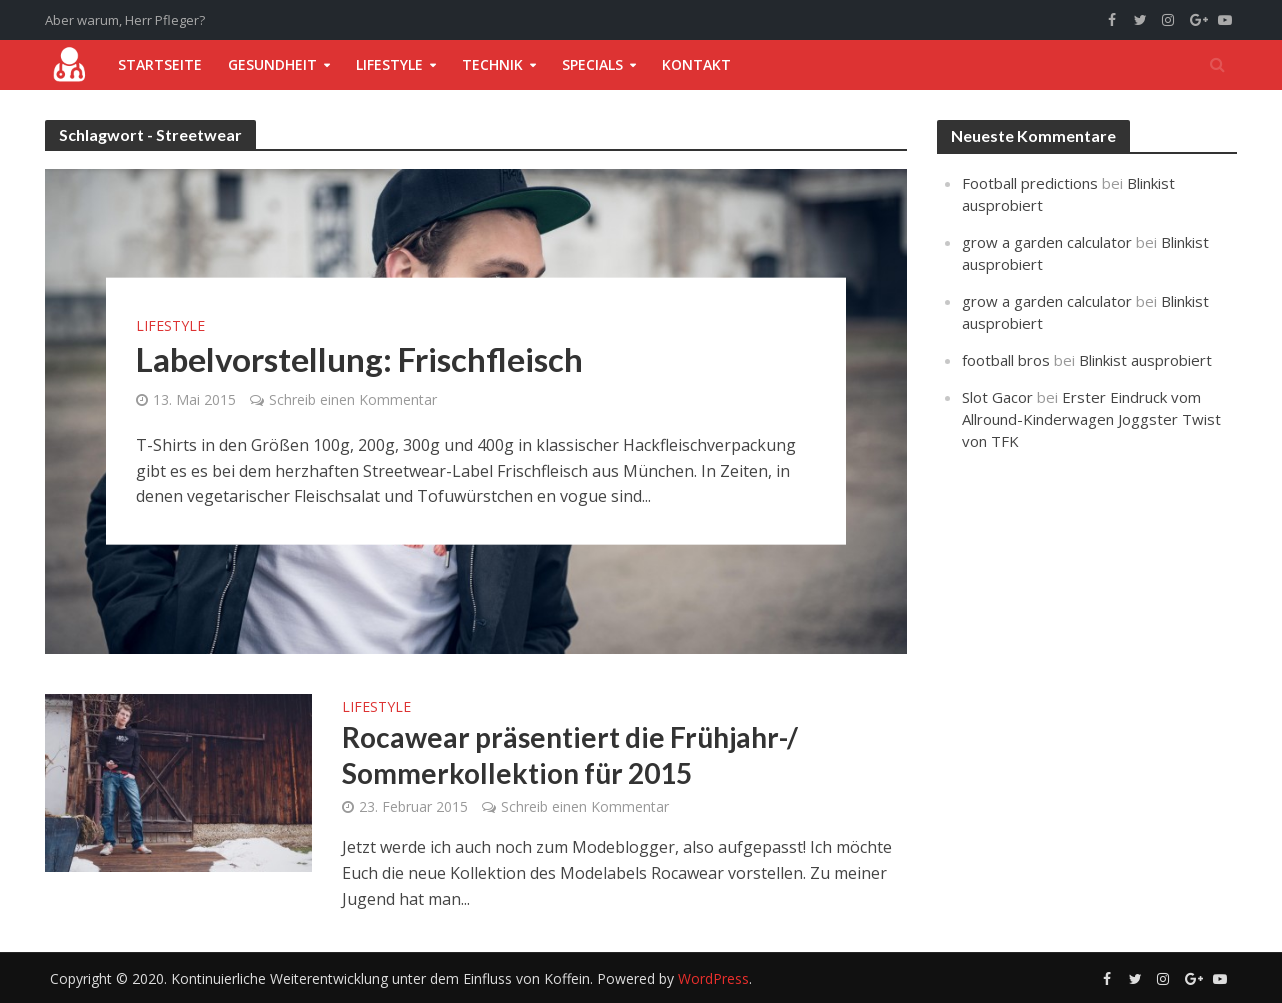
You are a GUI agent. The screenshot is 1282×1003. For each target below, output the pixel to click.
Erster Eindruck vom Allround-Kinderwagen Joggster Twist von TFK (1091, 419)
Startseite (160, 64)
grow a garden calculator (1047, 242)
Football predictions (1030, 183)
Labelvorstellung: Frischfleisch (359, 359)
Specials (592, 64)
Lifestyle (389, 64)
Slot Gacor (997, 397)
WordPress (713, 978)
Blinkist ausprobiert (1145, 360)
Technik (492, 64)
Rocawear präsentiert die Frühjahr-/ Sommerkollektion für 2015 (570, 755)
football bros (1006, 360)
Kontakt (696, 64)
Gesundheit (272, 64)
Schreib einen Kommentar (353, 399)
